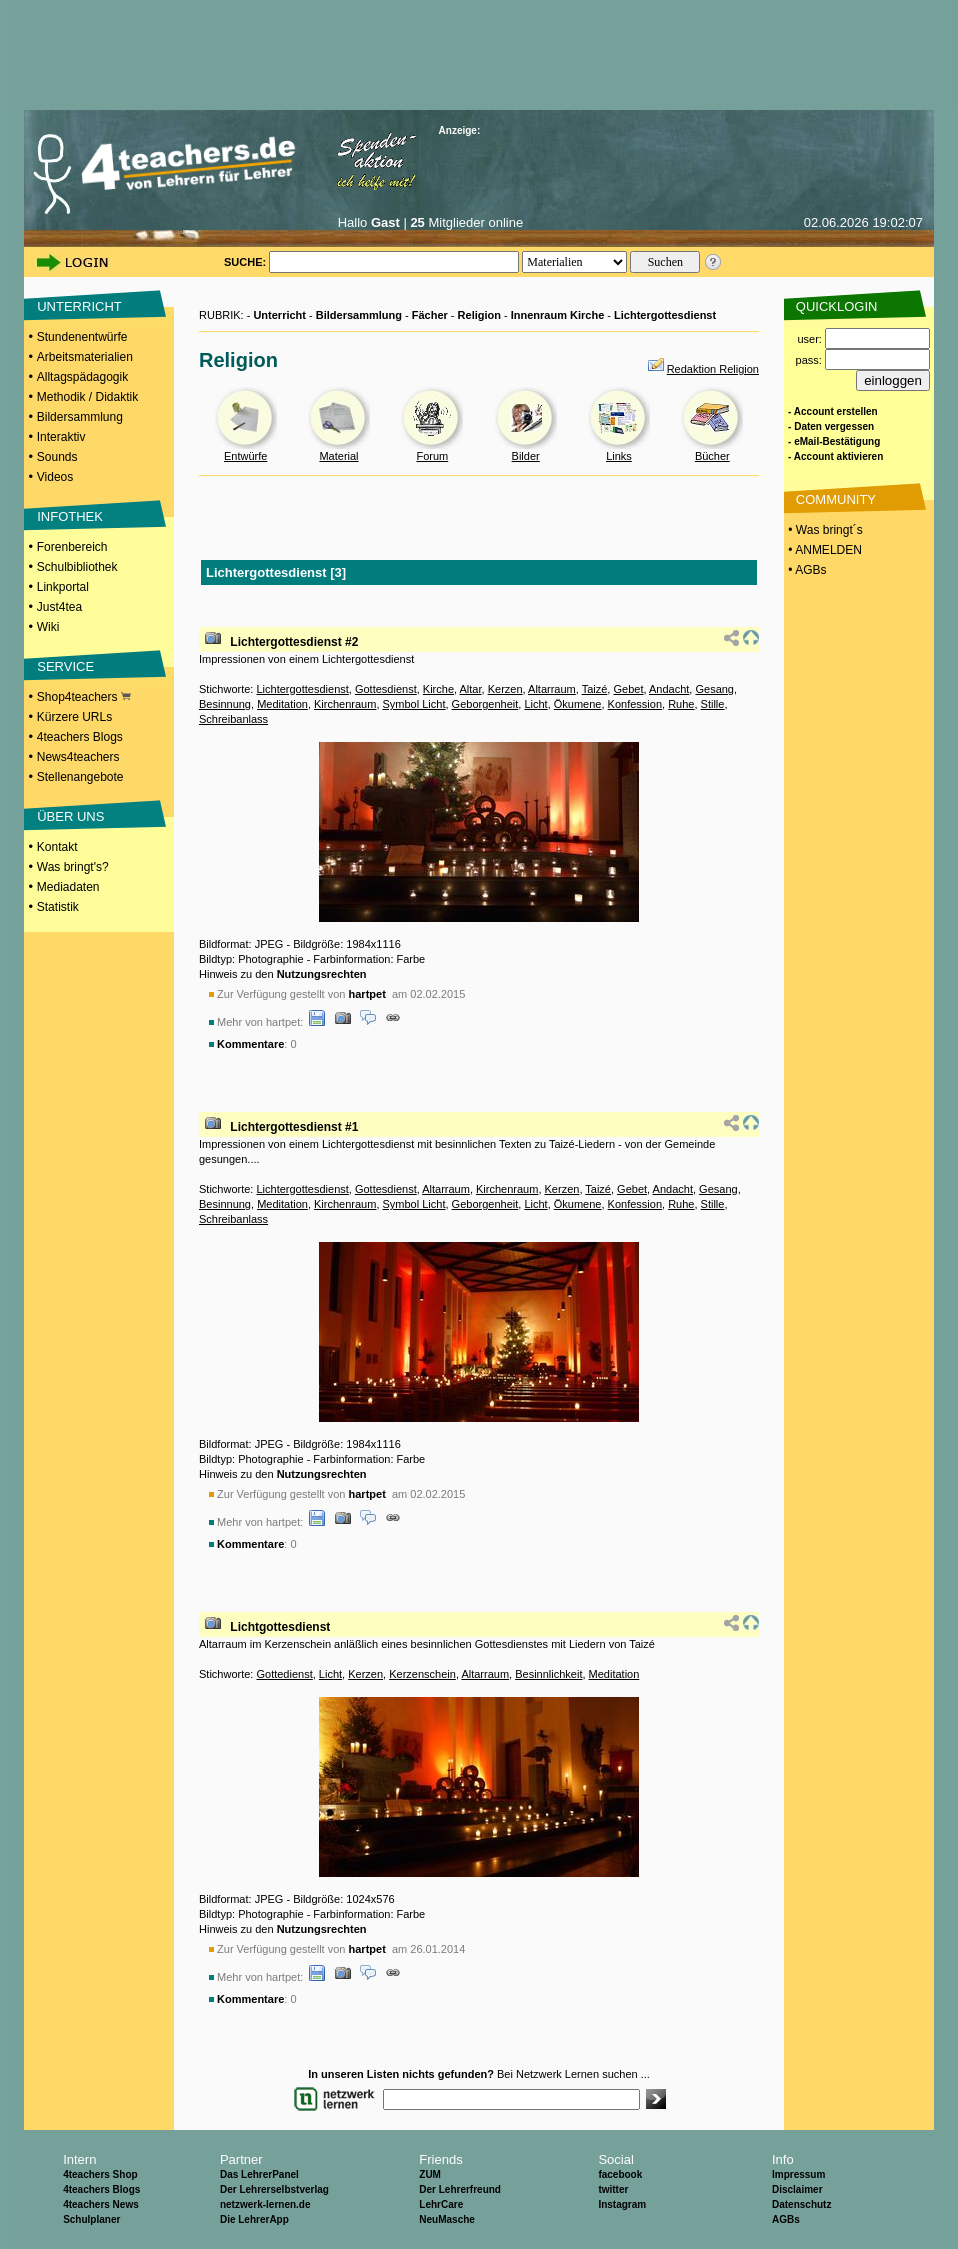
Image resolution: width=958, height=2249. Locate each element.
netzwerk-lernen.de (265, 2204)
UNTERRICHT (79, 306)
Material (338, 456)
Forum (432, 456)
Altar (471, 689)
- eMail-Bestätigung (834, 441)
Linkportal (63, 587)
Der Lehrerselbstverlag (274, 2189)
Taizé (595, 689)
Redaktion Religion (713, 369)
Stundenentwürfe (82, 337)
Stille (713, 704)
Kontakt (57, 847)
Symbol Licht (414, 704)
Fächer (430, 315)
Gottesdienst (386, 689)
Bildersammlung (80, 417)
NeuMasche (447, 2219)
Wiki (48, 627)
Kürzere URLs (74, 717)
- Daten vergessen (831, 426)
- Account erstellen (833, 411)
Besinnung (225, 704)
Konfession (635, 704)
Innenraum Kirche (558, 315)
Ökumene (578, 704)
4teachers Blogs (80, 737)
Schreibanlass (233, 719)
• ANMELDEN (823, 550)
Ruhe (681, 704)
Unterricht (279, 315)
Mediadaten (68, 887)
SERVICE (65, 666)
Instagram (622, 2204)
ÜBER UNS (70, 816)
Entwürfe (245, 456)
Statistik (58, 907)
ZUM (430, 2174)
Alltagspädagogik (82, 377)
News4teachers (78, 757)
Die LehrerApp (254, 2219)
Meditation (282, 704)
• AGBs (806, 570)
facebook (620, 2174)
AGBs (786, 2219)
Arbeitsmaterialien (85, 357)
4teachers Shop (100, 2174)
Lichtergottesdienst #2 (294, 642)
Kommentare (250, 1044)
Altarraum (552, 689)
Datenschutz (801, 2204)
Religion (479, 315)
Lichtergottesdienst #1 (294, 1127)
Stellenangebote (80, 777)
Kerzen (505, 689)
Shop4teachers (84, 697)
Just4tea (59, 607)
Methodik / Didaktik (87, 397)
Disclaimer (797, 2189)
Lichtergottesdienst (665, 315)
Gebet (628, 689)
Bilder (526, 456)
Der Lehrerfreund (460, 2189)
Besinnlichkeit (548, 1674)
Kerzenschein (422, 1674)
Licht (535, 704)
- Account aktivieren (835, 456)
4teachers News (101, 2204)
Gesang (714, 689)
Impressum (798, 2174)
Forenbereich (72, 547)
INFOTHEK (70, 516)
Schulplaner (91, 2219)
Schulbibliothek (77, 567)
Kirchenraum (345, 704)
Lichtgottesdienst (280, 1627)
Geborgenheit (485, 704)
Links (619, 456)
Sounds (57, 457)
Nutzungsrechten (322, 974)
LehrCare (441, 2204)
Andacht (669, 689)
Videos (55, 477)
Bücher (712, 456)
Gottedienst (284, 1674)
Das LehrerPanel (259, 2174)
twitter (613, 2189)
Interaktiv (61, 437)
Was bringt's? (73, 867)
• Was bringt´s (824, 530)
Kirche (438, 689)
